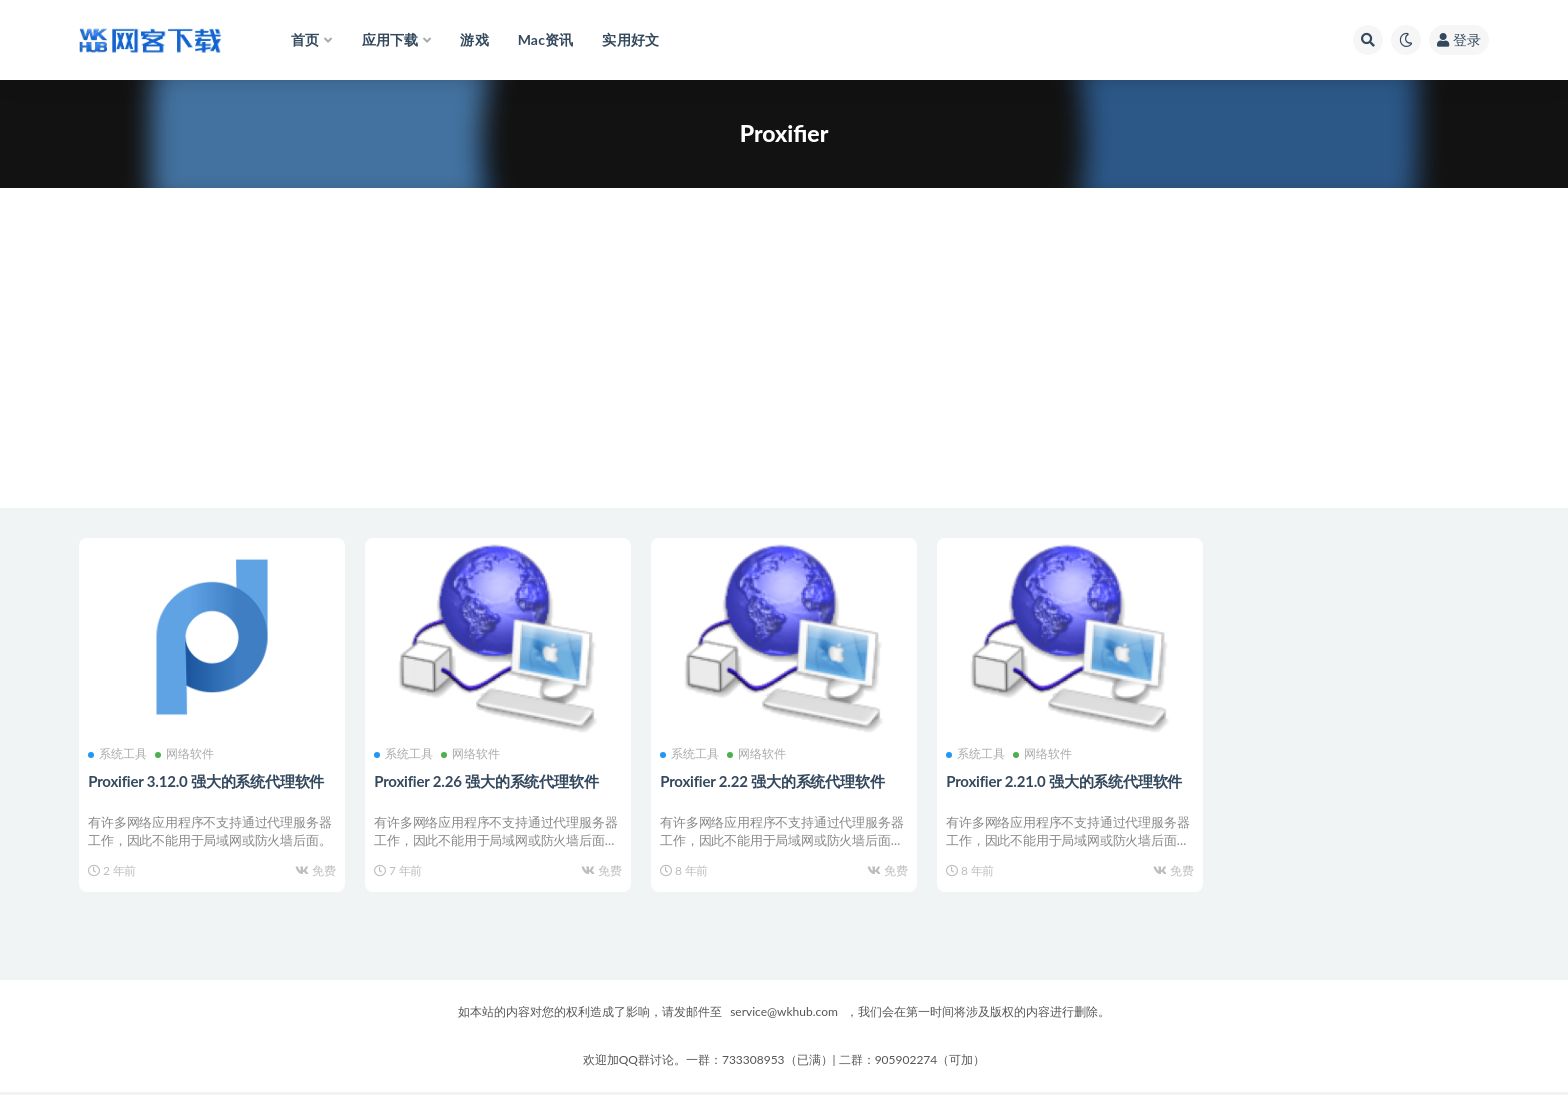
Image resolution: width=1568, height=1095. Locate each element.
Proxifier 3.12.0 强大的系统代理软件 (207, 780)
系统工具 (118, 754)
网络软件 (185, 754)
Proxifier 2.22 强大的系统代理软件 (773, 780)
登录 (1459, 39)
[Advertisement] (784, 368)
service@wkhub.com (784, 1014)
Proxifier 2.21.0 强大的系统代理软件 (1065, 780)
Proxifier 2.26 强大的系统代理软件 (487, 780)
